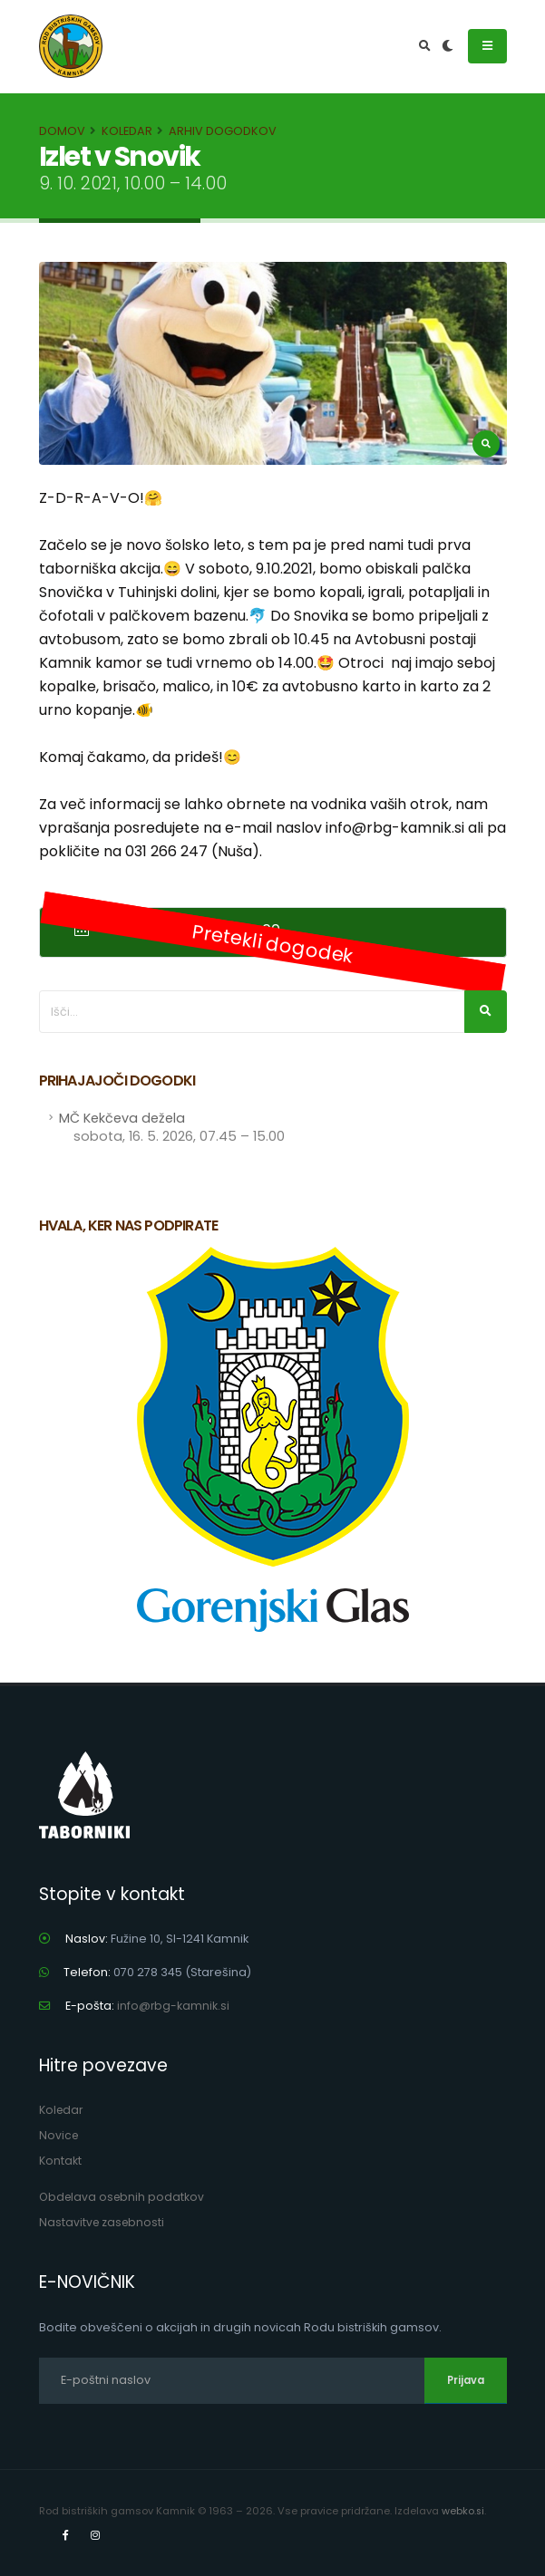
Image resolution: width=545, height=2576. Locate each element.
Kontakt (60, 2160)
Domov (62, 131)
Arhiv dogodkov (223, 131)
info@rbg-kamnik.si (173, 2005)
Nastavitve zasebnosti (103, 2222)
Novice (59, 2135)
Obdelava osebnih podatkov (124, 2197)
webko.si (463, 2511)
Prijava (465, 2380)
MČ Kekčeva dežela (172, 1127)
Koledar (127, 131)
